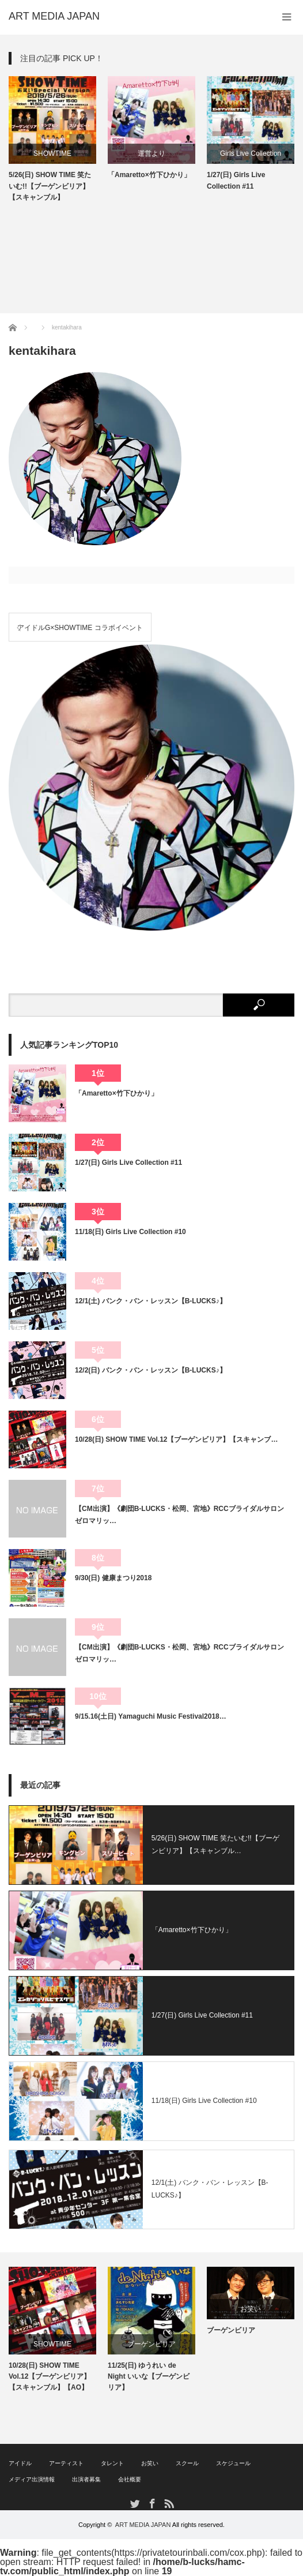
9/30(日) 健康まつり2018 (113, 1578)
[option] (52, 139)
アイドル (20, 2463)
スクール (187, 2463)
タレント (112, 2463)
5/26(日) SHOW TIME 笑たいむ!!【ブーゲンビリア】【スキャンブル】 (50, 186)
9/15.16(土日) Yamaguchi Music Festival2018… (150, 1716)
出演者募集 (86, 2479)
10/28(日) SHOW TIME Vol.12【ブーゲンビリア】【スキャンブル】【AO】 (49, 2376)
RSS (168, 2503)
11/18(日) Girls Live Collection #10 (130, 1232)
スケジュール (233, 2463)
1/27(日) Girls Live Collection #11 (236, 180)
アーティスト (66, 2463)
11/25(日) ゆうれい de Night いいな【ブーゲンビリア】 (149, 2376)
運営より (151, 153)
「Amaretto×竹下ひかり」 (149, 175)
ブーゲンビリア (151, 2344)
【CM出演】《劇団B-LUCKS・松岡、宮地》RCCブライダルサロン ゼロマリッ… (183, 1514)
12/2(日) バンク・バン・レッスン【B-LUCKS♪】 (150, 1370)
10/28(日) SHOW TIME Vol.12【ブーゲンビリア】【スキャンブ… (176, 1439)
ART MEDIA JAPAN (143, 2524)
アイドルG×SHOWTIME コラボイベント (80, 628)
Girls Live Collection (250, 153)
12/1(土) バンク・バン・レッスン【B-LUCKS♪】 (150, 1301)
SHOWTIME (52, 153)
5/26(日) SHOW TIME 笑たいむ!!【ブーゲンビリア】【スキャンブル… (215, 1844)
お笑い (250, 2309)
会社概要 (129, 2479)
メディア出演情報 (32, 2479)
